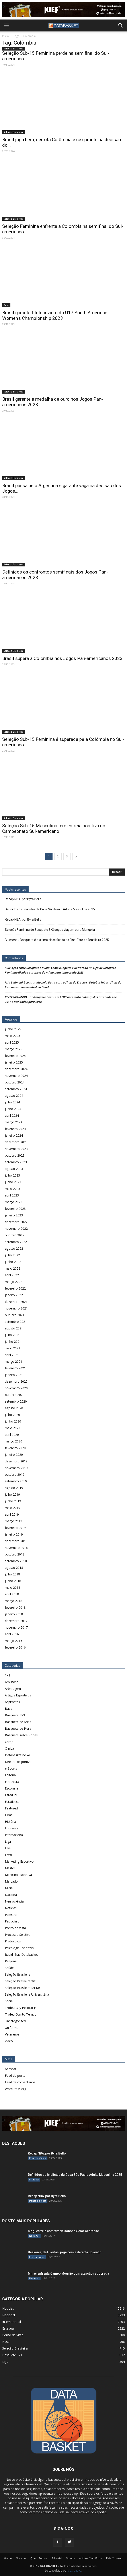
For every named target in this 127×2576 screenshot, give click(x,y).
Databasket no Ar (17, 1755)
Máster (10, 1868)
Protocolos (13, 1941)
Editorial (10, 1775)
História (10, 1821)
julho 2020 (12, 1415)
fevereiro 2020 (15, 1448)
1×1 (7, 1675)
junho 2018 (13, 1581)
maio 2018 (12, 1587)
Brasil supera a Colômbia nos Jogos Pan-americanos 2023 (62, 658)
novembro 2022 (16, 1228)
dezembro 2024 (16, 1069)
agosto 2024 (14, 1095)
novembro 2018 (16, 1548)
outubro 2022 (14, 1235)
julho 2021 (12, 1335)
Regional (11, 1961)
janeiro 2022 (14, 1295)
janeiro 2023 (14, 1215)
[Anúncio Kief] (63, 9)
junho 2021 (13, 1341)
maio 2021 (12, 1348)
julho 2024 (12, 1102)
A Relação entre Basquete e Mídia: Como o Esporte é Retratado (46, 968)
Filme (9, 1815)
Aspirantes (12, 1702)
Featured (11, 1808)
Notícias (11, 1908)
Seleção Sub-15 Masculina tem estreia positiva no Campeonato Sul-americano (53, 828)
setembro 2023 (16, 1162)
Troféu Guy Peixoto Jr (20, 2008)
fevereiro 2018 (15, 1607)
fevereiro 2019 (15, 1528)
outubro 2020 (14, 1395)
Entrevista (12, 1782)
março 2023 (13, 1202)
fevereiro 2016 (15, 1647)
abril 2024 (12, 1115)
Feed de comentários (20, 2082)
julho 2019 (12, 1494)
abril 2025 (12, 1042)
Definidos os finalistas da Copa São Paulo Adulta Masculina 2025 (50, 909)
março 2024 (13, 1122)
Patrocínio (12, 1921)
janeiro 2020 (14, 1454)
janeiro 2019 (14, 1534)
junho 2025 (13, 1029)
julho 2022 (12, 1255)
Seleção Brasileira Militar (22, 1988)
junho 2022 (13, 1262)
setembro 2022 (16, 1242)
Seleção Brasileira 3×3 (21, 1981)
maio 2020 (12, 1428)
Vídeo (9, 2041)
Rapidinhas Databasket (21, 1954)
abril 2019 (12, 1514)
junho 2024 (13, 1109)
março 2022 (13, 1282)
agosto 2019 (14, 1488)
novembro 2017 (16, 1627)
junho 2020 (13, 1421)
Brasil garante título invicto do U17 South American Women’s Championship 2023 (54, 315)
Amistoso (12, 1682)
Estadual (11, 1795)
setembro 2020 (16, 1401)
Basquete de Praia (18, 1728)
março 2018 (13, 1601)
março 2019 (13, 1521)
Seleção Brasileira (13, 48)
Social (9, 2001)
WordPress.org (15, 2089)
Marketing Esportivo (19, 1861)
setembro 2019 (16, 1481)
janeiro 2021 (14, 1375)
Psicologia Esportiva (19, 1948)
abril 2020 (12, 1434)
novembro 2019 (16, 1468)
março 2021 (13, 1361)
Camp (9, 1742)
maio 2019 (12, 1508)
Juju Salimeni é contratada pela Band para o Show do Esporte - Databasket (55, 982)
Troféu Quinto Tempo (21, 2014)
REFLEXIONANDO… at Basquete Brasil (29, 997)
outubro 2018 (14, 1554)
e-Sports (11, 1768)
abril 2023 (12, 1195)
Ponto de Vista (15, 1928)
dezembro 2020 (16, 1381)
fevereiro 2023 (15, 1208)
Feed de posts (15, 2075)
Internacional (14, 1835)
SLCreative (74, 2570)
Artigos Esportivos (18, 1695)
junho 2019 (13, 1501)
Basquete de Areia (18, 1722)
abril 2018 (12, 1594)
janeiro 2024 (14, 1135)
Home (8, 2558)
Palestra (11, 1914)
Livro (8, 1855)
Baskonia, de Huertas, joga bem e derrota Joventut (64, 2252)
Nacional (11, 1895)
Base (6, 305)
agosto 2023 (14, 1169)
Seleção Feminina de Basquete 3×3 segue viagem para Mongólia (50, 929)
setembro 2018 (16, 1561)
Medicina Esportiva (18, 1875)
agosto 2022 (14, 1248)
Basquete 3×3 (15, 1715)
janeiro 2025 (14, 1062)
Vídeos (70, 2558)
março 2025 (13, 1049)
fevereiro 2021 (15, 1368)
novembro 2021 (16, 1308)
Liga (8, 1841)
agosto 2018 (14, 1567)
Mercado (11, 1881)
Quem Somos (38, 2558)
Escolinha (11, 1788)
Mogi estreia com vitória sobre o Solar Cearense (63, 2231)
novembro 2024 (16, 1075)
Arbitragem (13, 1688)
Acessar (10, 2069)
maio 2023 (12, 1189)
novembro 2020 (16, 1388)
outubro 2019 (14, 1474)
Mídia (9, 1888)
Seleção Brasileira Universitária (27, 1994)
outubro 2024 (14, 1082)
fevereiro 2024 (15, 1129)
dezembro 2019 (16, 1461)
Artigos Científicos (90, 2558)
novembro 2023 (16, 1149)
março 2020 (13, 1441)
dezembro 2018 (16, 1541)
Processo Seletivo (18, 1934)
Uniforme (11, 2028)
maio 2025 (12, 1036)
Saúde (9, 1968)
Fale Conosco (114, 2558)
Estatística (12, 1801)
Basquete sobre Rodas (21, 1735)
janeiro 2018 (14, 1614)
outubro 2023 (14, 1155)
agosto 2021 (14, 1328)
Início (5, 36)
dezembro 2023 (16, 1142)
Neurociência (14, 1901)
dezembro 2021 (16, 1302)
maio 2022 (12, 1268)
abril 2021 (12, 1355)
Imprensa (11, 1828)
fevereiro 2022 (15, 1288)
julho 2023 (12, 1175)
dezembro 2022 (16, 1222)
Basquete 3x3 (12, 2355)
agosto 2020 (14, 1408)
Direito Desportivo (18, 1762)
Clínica (9, 1748)
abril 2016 (12, 1634)
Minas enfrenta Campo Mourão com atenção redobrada (68, 2273)
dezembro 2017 (16, 1621)
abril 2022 (12, 1275)
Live (8, 1848)
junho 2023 (13, 1182)
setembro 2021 (16, 1321)
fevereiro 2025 (15, 1056)
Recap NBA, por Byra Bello (23, 899)
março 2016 (13, 1641)
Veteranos (12, 2034)
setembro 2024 (16, 1089)
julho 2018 (12, 1574)
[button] (121, 25)
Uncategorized (15, 2021)
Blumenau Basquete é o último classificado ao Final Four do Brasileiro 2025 (57, 940)
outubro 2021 (14, 1315)
